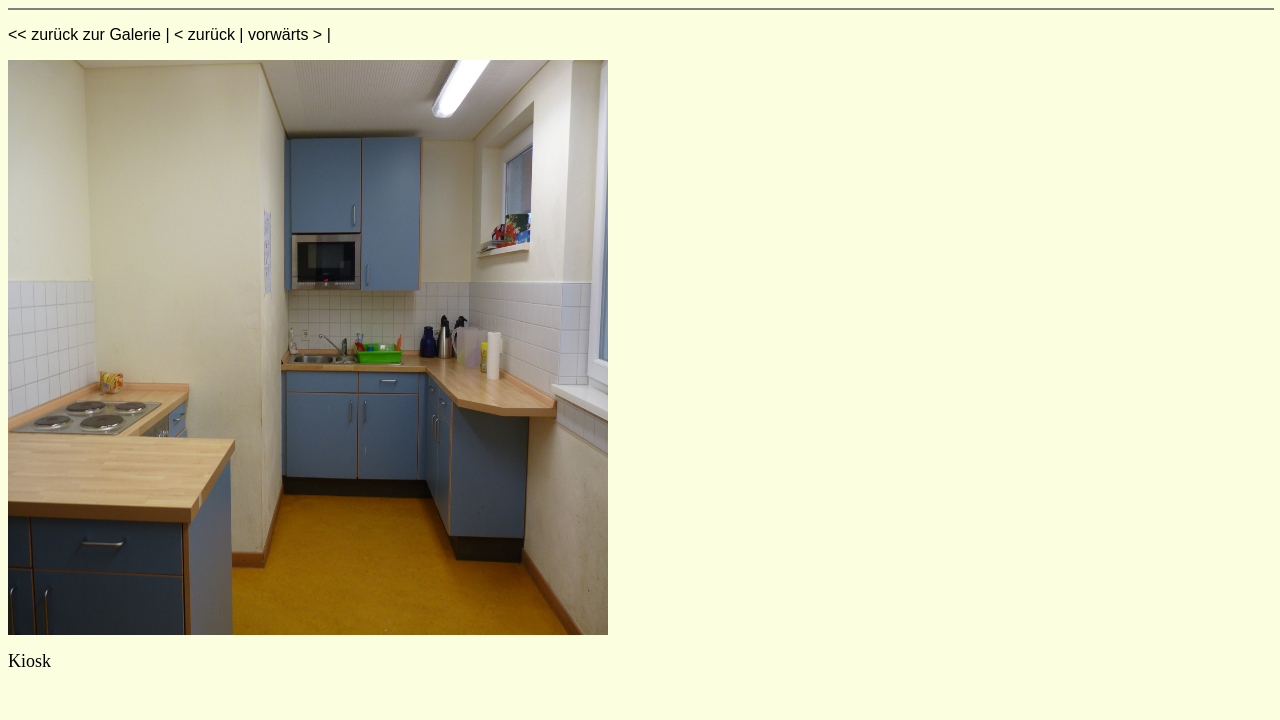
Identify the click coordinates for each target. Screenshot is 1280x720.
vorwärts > (285, 34)
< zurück (204, 34)
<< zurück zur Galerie (84, 34)
